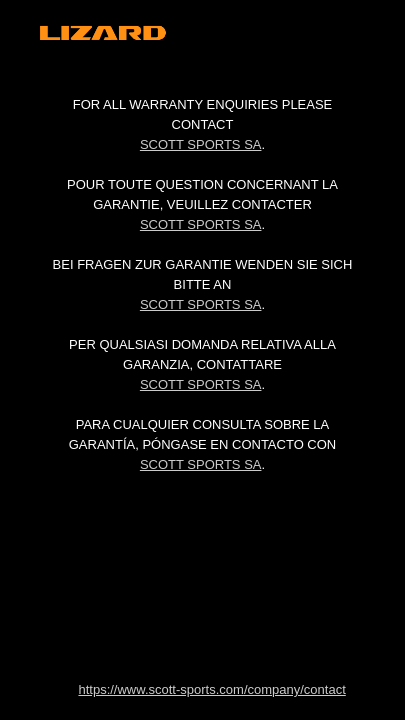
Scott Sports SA (201, 144)
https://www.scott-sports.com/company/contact (211, 689)
